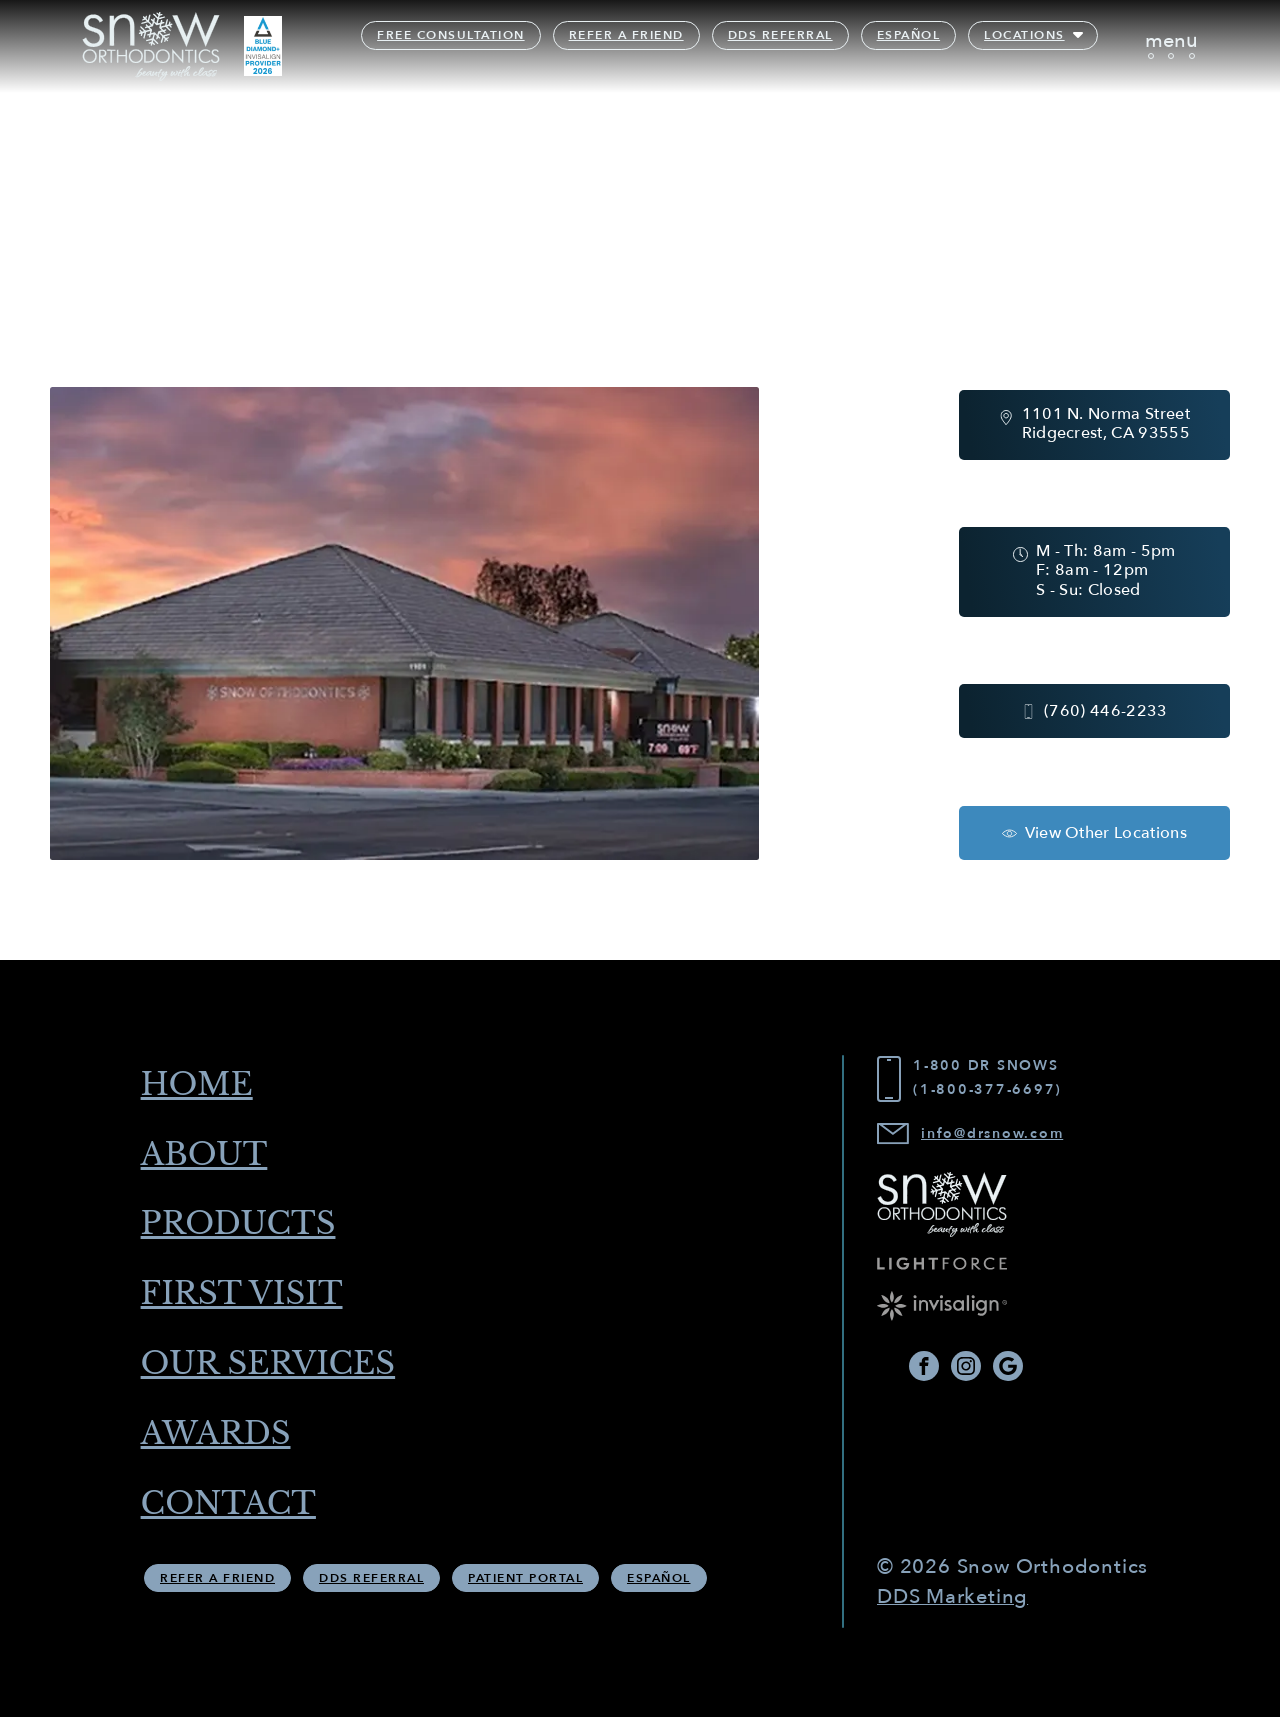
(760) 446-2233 (1105, 712)
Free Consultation (452, 36)
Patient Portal (525, 1585)
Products (246, 1223)
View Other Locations (1106, 834)
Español (910, 36)
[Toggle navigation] (1171, 47)
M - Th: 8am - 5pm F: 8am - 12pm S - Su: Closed (1105, 571)
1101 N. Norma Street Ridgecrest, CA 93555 (1106, 422)
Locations (1025, 36)
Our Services (277, 1366)
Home (202, 1080)
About (210, 1151)
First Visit (249, 1295)
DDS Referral (781, 36)
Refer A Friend (627, 36)
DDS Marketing (952, 1598)
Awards (222, 1438)
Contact (235, 1509)
